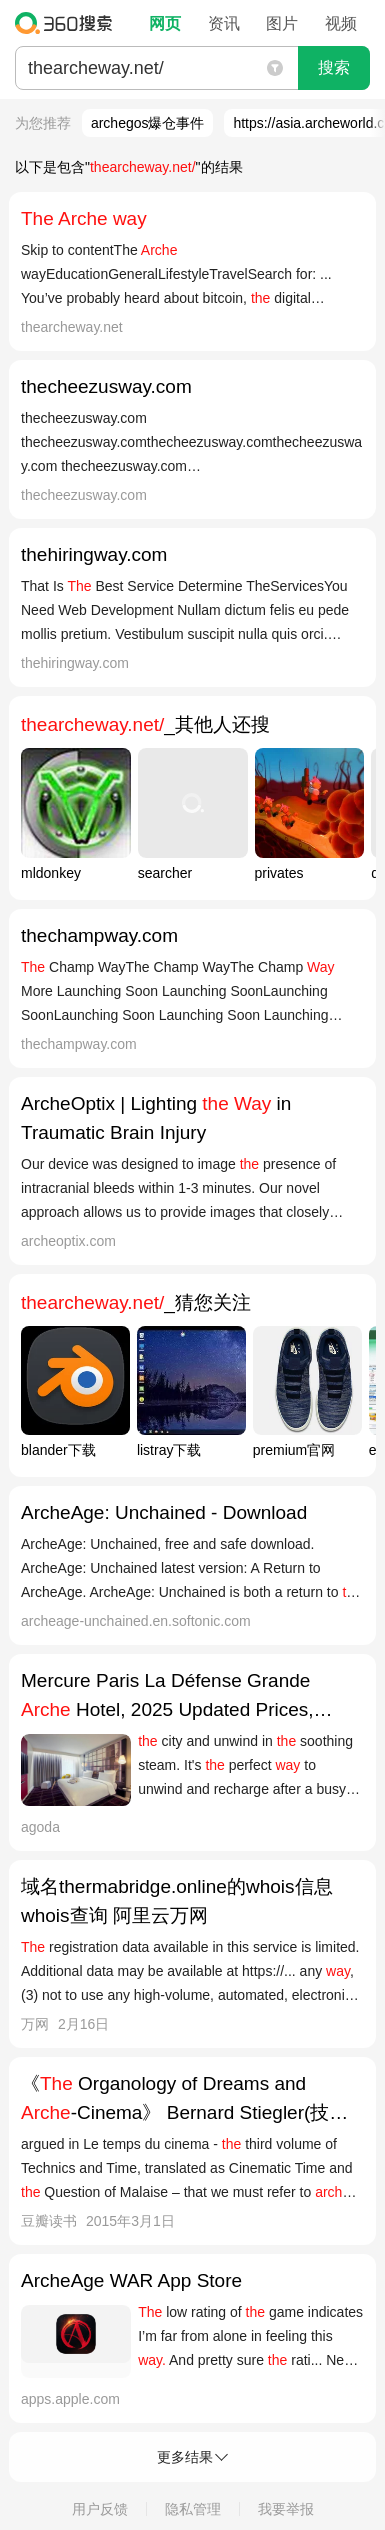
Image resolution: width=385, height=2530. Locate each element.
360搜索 (68, 23)
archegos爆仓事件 (148, 123)
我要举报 (286, 2509)
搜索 (334, 67)
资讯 (224, 23)
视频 (341, 23)
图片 (282, 23)
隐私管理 (193, 2509)
